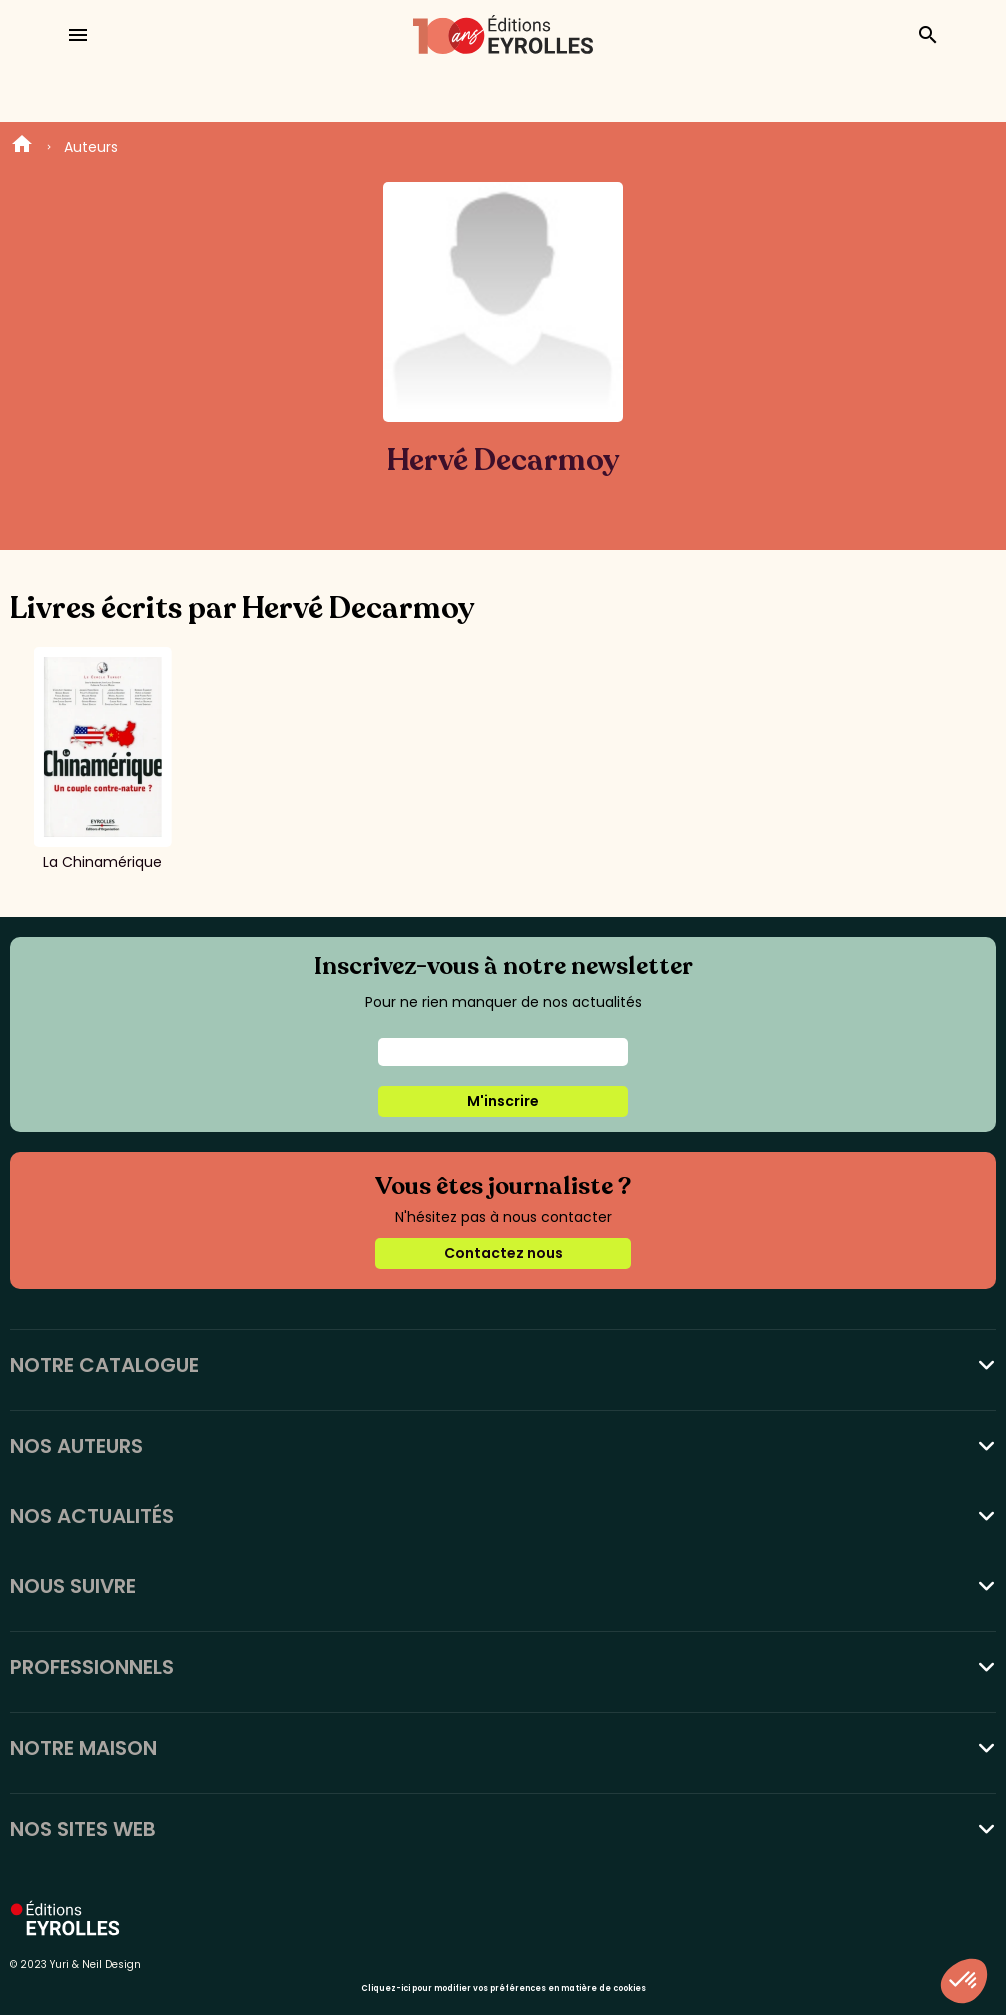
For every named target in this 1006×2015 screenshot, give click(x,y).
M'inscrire (503, 1101)
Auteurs (91, 147)
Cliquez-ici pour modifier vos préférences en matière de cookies (503, 1988)
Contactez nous (503, 1253)
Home (22, 147)
